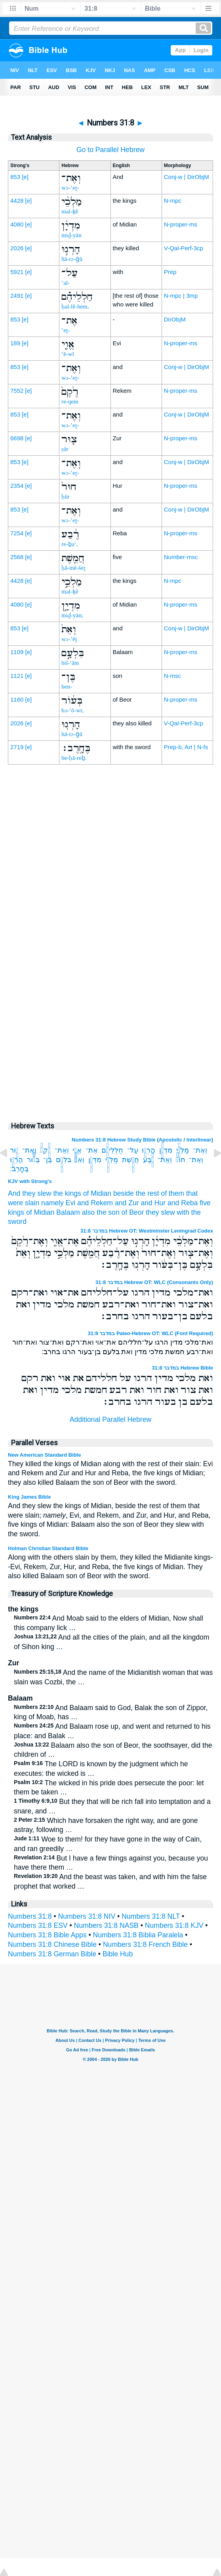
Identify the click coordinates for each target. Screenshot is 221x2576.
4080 (16, 224)
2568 (16, 557)
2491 (16, 295)
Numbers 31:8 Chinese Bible (52, 1944)
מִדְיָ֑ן (94, 1160)
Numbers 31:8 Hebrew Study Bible (114, 1140)
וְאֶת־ (200, 1150)
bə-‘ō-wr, (72, 710)
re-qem (69, 401)
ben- (66, 686)
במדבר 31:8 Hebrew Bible (182, 1368)
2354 (16, 485)
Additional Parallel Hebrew (110, 1419)
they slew (160, 1212)
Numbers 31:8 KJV (174, 1925)
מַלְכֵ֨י (182, 1150)
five (205, 1203)
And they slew (29, 1193)
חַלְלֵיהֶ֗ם (112, 1150)
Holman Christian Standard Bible (48, 1548)
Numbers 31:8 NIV (86, 1916)
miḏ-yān (71, 235)
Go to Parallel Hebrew (110, 150)
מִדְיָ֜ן (165, 1150)
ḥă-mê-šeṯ (73, 568)
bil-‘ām (70, 663)
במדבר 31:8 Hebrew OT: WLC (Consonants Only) (154, 1282)
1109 (16, 652)
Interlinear (199, 1140)
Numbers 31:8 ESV (38, 1925)
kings (16, 1212)
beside (123, 1193)
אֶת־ (92, 1150)
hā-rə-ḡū (71, 259)
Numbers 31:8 (30, 1916)
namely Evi (58, 1203)
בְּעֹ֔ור (33, 1160)
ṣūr (65, 449)
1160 (16, 699)
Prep (170, 271)
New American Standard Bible (44, 1455)
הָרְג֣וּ (148, 1150)
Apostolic (170, 1140)
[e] (25, 176)
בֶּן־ (47, 1160)
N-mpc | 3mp (181, 295)
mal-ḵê (69, 211)
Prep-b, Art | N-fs (186, 747)
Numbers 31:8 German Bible (52, 1954)
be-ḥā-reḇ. (73, 758)
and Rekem (95, 1203)
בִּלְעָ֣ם (63, 1160)
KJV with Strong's (30, 1181)
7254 (16, 533)
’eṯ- (65, 330)
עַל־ (132, 1150)
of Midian (97, 1193)
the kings (67, 1193)
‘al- (65, 283)
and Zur (127, 1203)
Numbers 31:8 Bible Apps (47, 1935)
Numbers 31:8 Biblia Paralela (138, 1935)
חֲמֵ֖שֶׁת (130, 1160)
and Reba (183, 1203)
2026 (16, 248)
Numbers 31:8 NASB (106, 1925)
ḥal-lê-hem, (75, 306)
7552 (16, 390)
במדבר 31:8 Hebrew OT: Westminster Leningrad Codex (146, 1231)
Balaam (68, 1212)
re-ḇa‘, (69, 544)
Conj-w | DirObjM (186, 176)
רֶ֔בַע (148, 1160)
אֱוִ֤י (76, 1150)
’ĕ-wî (67, 354)
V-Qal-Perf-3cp (183, 248)
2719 (16, 747)
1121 (16, 675)
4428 (16, 200)
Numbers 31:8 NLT (151, 1916)
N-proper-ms (180, 224)
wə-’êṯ (69, 639)
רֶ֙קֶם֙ (45, 1150)
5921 (16, 271)
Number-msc (181, 557)
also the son (101, 1212)
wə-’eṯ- (70, 188)
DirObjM (175, 319)
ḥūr (65, 496)
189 (15, 343)
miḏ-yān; (72, 615)
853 (15, 176)
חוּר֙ (180, 1160)
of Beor (133, 1212)
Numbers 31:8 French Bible (145, 1944)
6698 (16, 438)
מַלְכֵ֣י (111, 1160)
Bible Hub (118, 1954)
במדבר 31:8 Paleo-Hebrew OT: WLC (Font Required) (150, 1333)
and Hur (153, 1203)
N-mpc (172, 200)
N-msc (172, 675)
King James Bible (29, 1497)
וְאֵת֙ (79, 1160)
